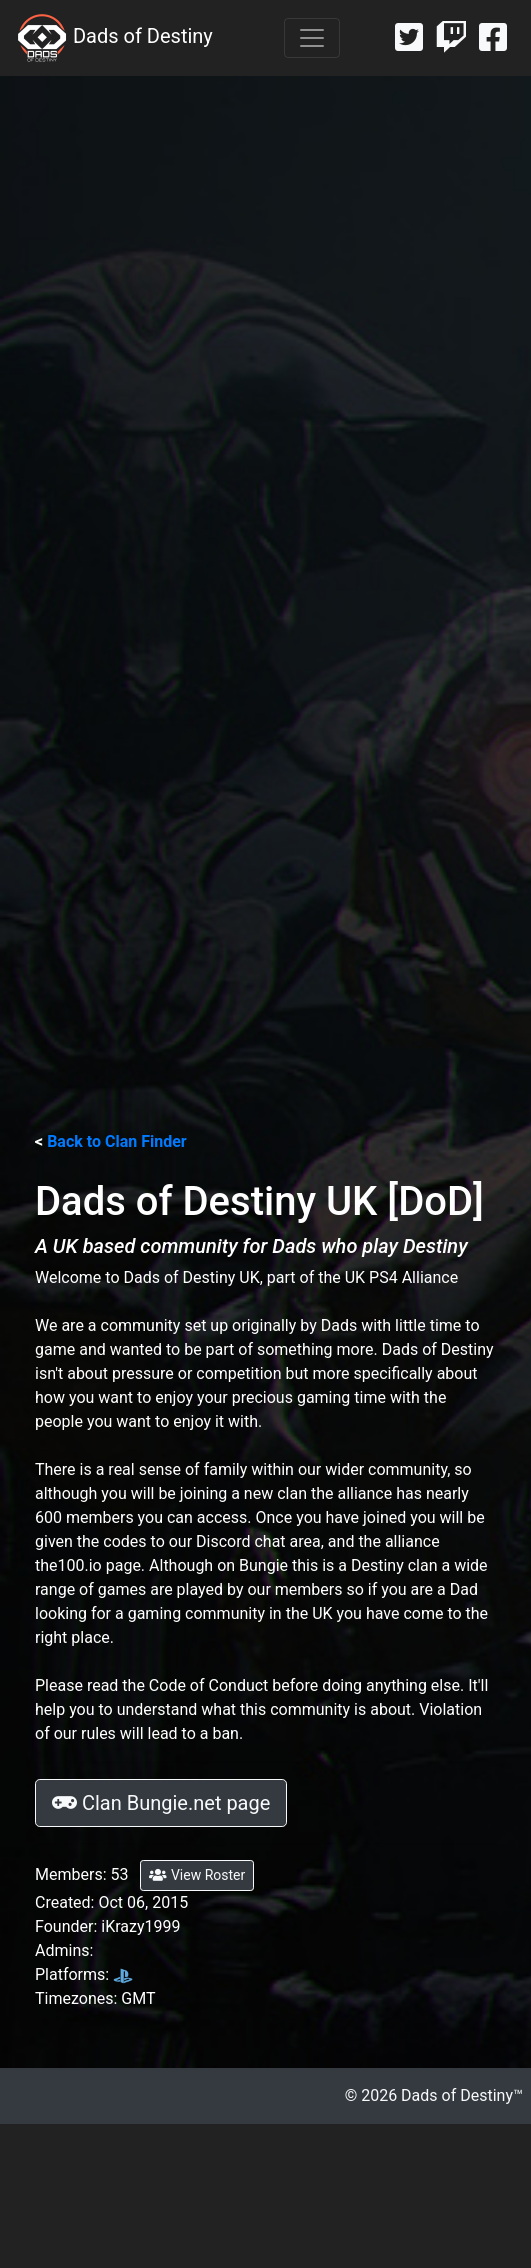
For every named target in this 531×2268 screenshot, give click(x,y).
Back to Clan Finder (117, 1141)
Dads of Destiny (114, 38)
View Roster (197, 1875)
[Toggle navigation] (312, 38)
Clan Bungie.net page (161, 1803)
